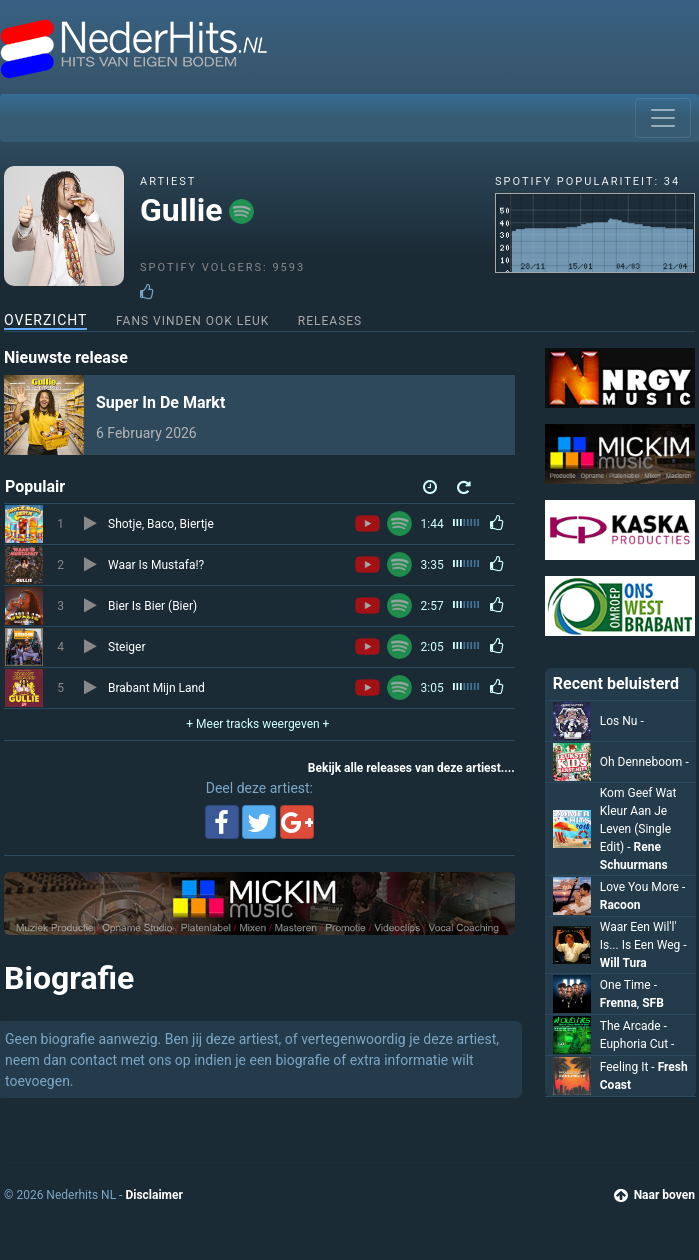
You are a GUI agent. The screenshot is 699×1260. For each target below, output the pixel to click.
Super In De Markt (160, 402)
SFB (653, 1003)
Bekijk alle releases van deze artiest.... (411, 768)
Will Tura (623, 963)
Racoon (620, 905)
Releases (330, 321)
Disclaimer (153, 1195)
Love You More (643, 887)
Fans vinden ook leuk (192, 321)
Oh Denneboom (644, 762)
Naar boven (654, 1195)
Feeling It (629, 1067)
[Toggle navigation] (663, 118)
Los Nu (622, 721)
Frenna (618, 1003)
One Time (628, 985)
